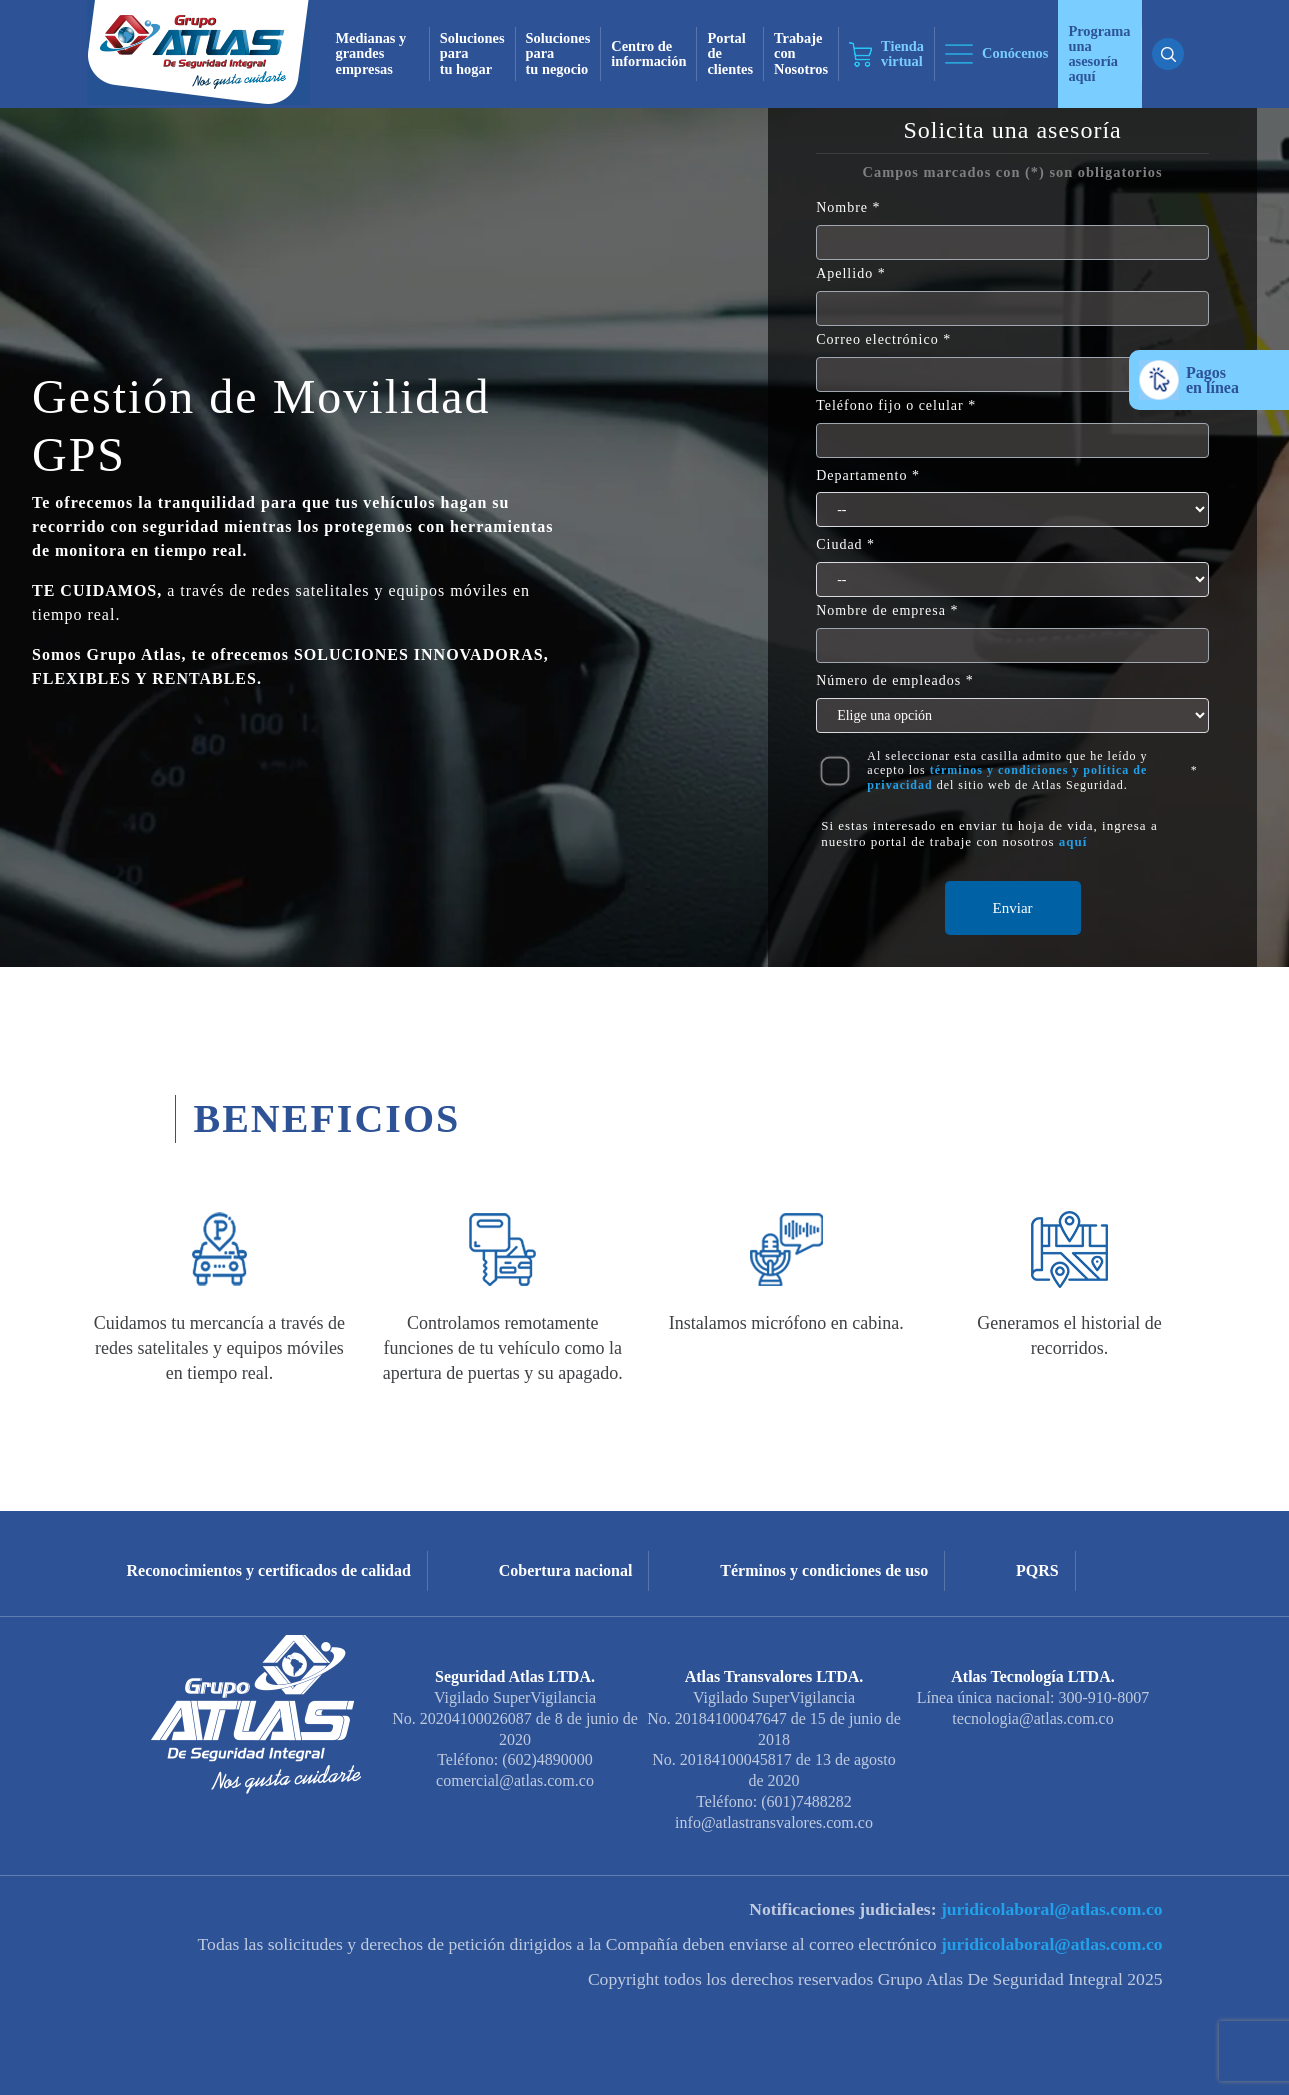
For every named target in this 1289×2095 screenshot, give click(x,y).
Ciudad (839, 544)
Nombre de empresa (881, 610)
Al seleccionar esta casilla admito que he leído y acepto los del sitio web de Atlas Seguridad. (1007, 770)
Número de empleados (888, 680)
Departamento (861, 475)
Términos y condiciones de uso (824, 1570)
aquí (1073, 841)
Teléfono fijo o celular (890, 405)
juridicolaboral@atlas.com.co (1050, 1909)
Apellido (844, 273)
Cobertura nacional (566, 1570)
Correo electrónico (877, 339)
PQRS (1037, 1570)
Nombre (842, 207)
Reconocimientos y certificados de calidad (269, 1570)
